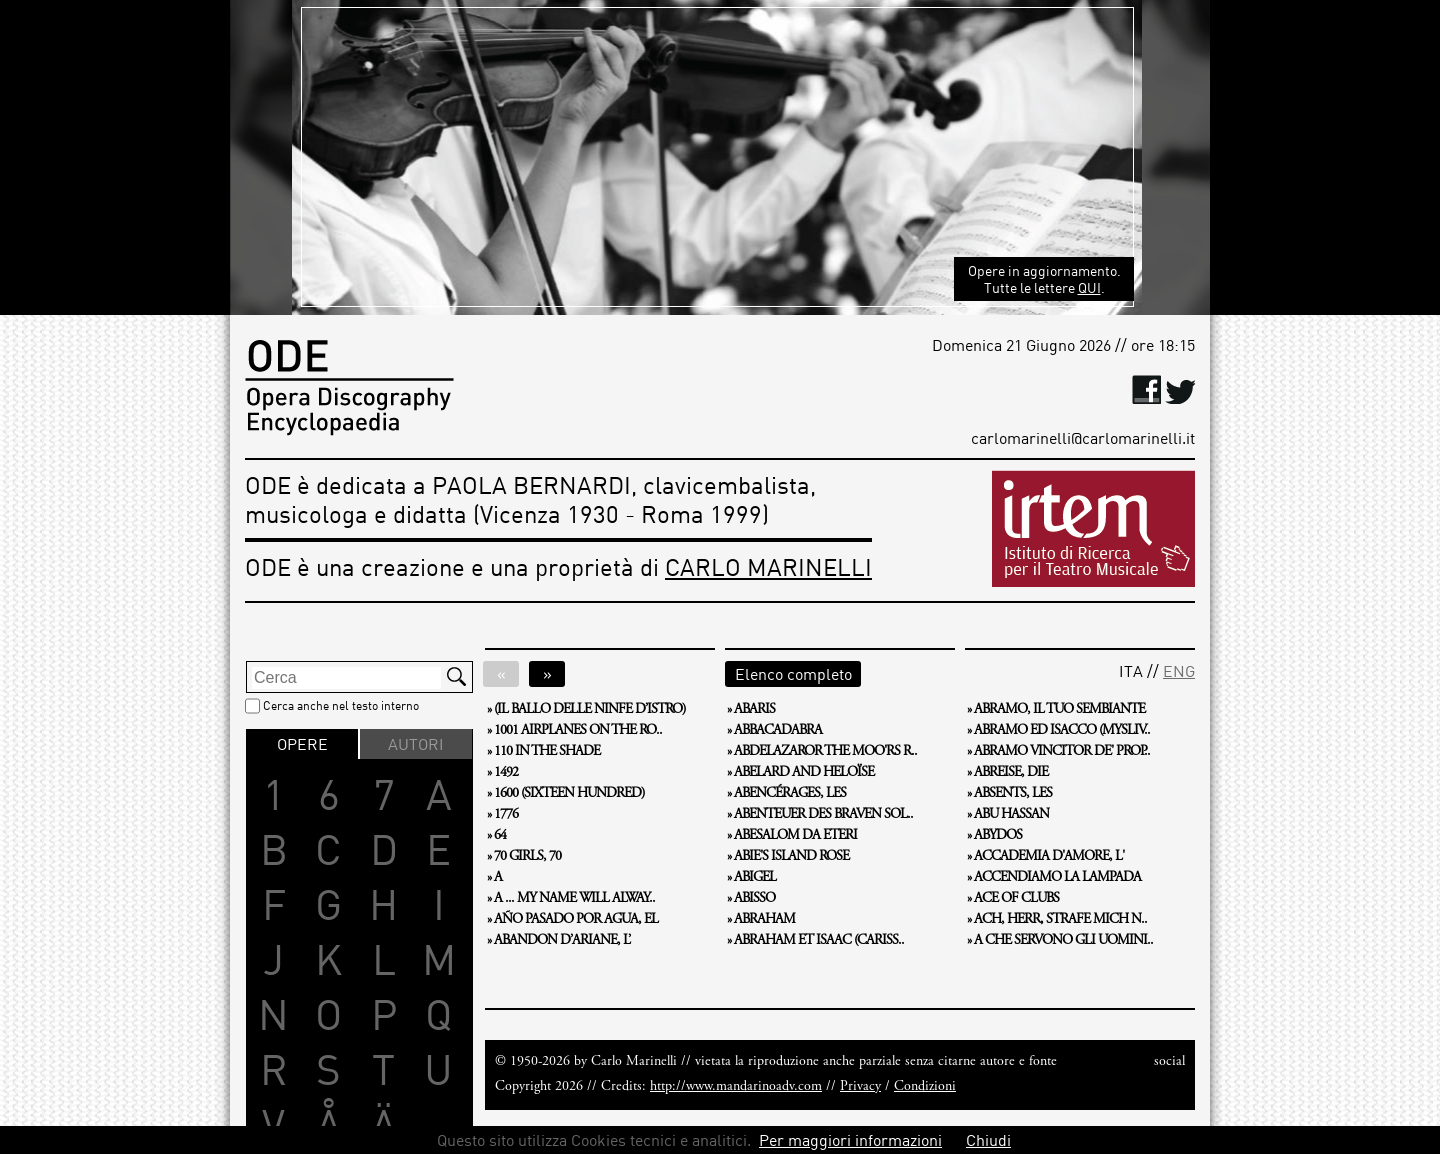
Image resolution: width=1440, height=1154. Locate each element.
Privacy (860, 1087)
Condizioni (925, 1087)
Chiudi (988, 1140)
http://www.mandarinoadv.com (736, 1087)
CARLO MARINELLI (768, 566)
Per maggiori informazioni (850, 1140)
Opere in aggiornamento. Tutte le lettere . (1044, 279)
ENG (1179, 671)
